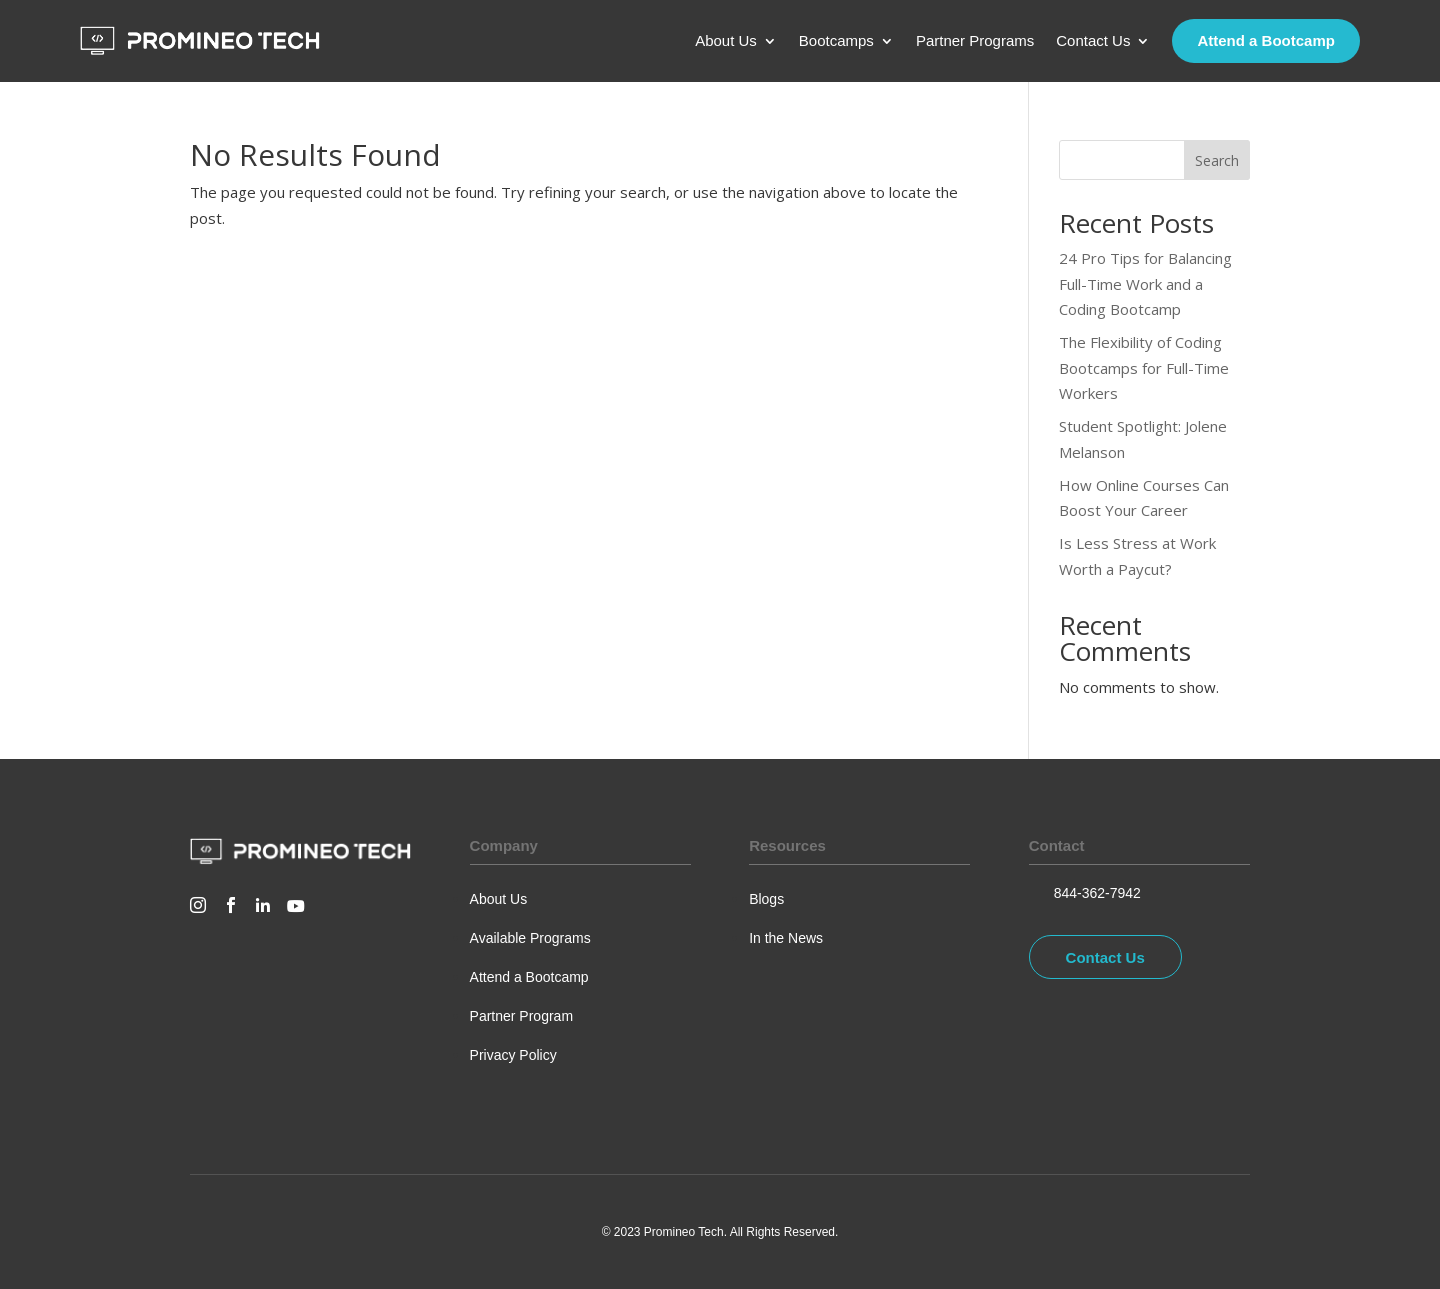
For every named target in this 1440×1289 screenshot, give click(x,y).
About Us (726, 41)
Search (1217, 160)
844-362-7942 (1097, 893)
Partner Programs (975, 41)
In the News (786, 938)
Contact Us (1093, 41)
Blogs (766, 899)
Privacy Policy (513, 1055)
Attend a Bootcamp (1266, 40)
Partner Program (521, 1016)
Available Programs (530, 938)
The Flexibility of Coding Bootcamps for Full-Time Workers (1144, 367)
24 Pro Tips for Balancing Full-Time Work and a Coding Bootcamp (1145, 283)
